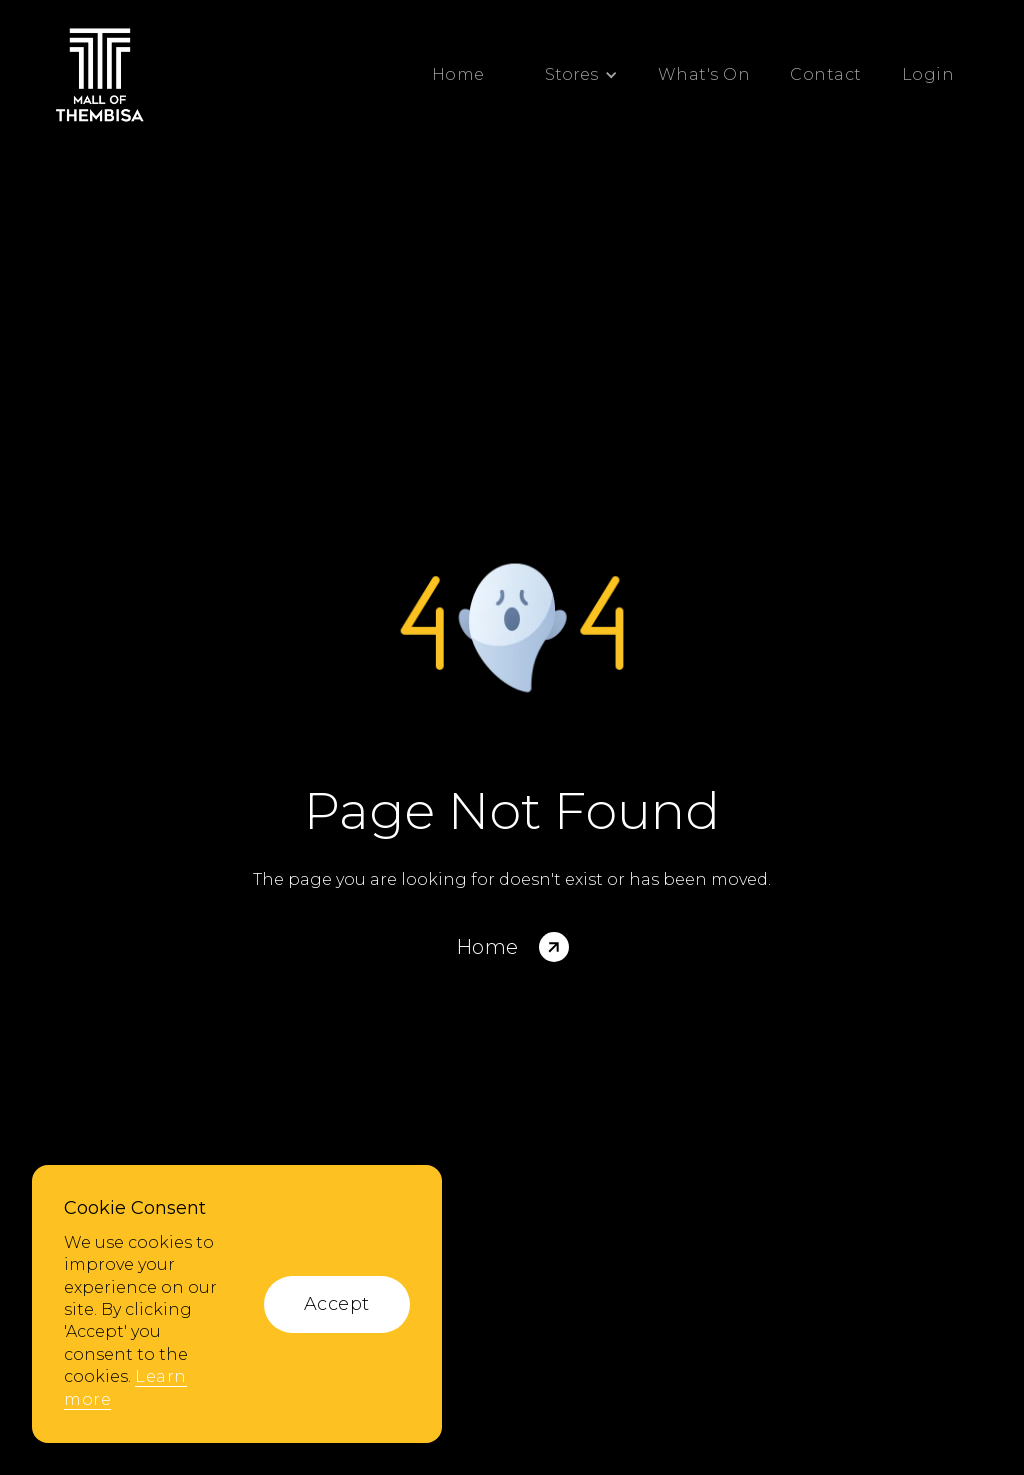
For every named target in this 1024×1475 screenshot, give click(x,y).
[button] (571, 75)
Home (458, 74)
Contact (826, 74)
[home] (100, 75)
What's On (704, 74)
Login (928, 74)
